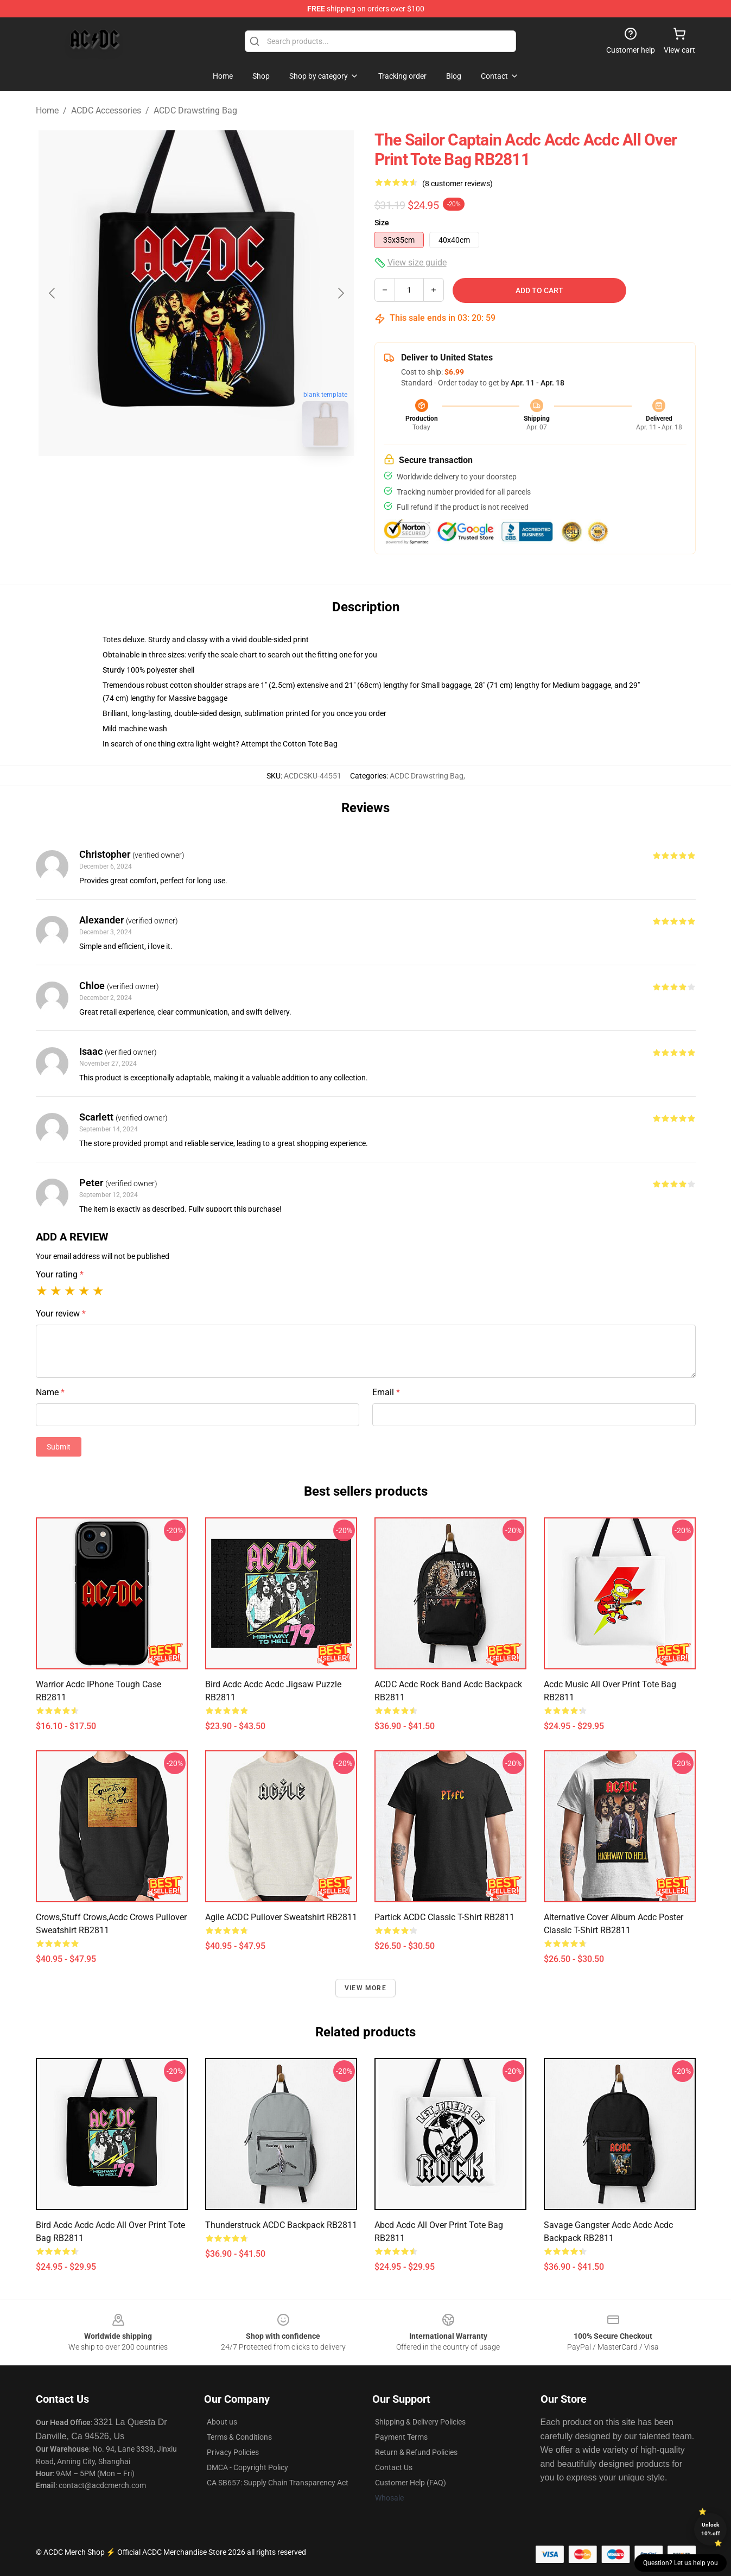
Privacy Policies (233, 2452)
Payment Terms (401, 2437)
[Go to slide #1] (168, 479)
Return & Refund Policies (416, 2452)
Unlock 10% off (710, 2529)
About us (222, 2421)
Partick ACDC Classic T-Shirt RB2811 (444, 1917)
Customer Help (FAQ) (410, 2482)
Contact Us (393, 2467)
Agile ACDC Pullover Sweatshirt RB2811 (281, 1917)
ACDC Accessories (106, 110)
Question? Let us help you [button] (680, 2563)
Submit (59, 1446)
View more (365, 1988)
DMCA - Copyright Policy (247, 2467)
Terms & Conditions (239, 2437)
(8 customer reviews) (457, 183)
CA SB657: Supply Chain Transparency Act (277, 2482)
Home (47, 110)
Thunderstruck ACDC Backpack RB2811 (281, 2225)
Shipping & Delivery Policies (420, 2421)
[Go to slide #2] (225, 479)
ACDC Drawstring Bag (195, 110)
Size (381, 222)
